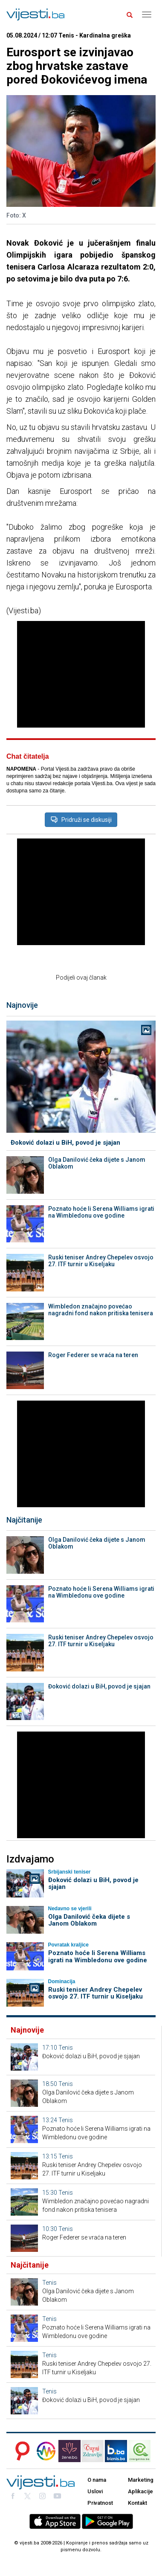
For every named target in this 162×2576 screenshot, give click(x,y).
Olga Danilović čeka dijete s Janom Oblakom (96, 1163)
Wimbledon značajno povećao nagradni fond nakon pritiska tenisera (100, 1310)
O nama (96, 2480)
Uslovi (95, 2491)
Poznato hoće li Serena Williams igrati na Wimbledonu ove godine (101, 1212)
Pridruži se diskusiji (81, 820)
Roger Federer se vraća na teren (93, 1355)
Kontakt (137, 2503)
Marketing (140, 2480)
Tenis (65, 2047)
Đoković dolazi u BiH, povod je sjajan (65, 1142)
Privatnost (100, 2503)
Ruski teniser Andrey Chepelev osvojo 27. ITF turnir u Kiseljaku (100, 1261)
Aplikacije (140, 2491)
